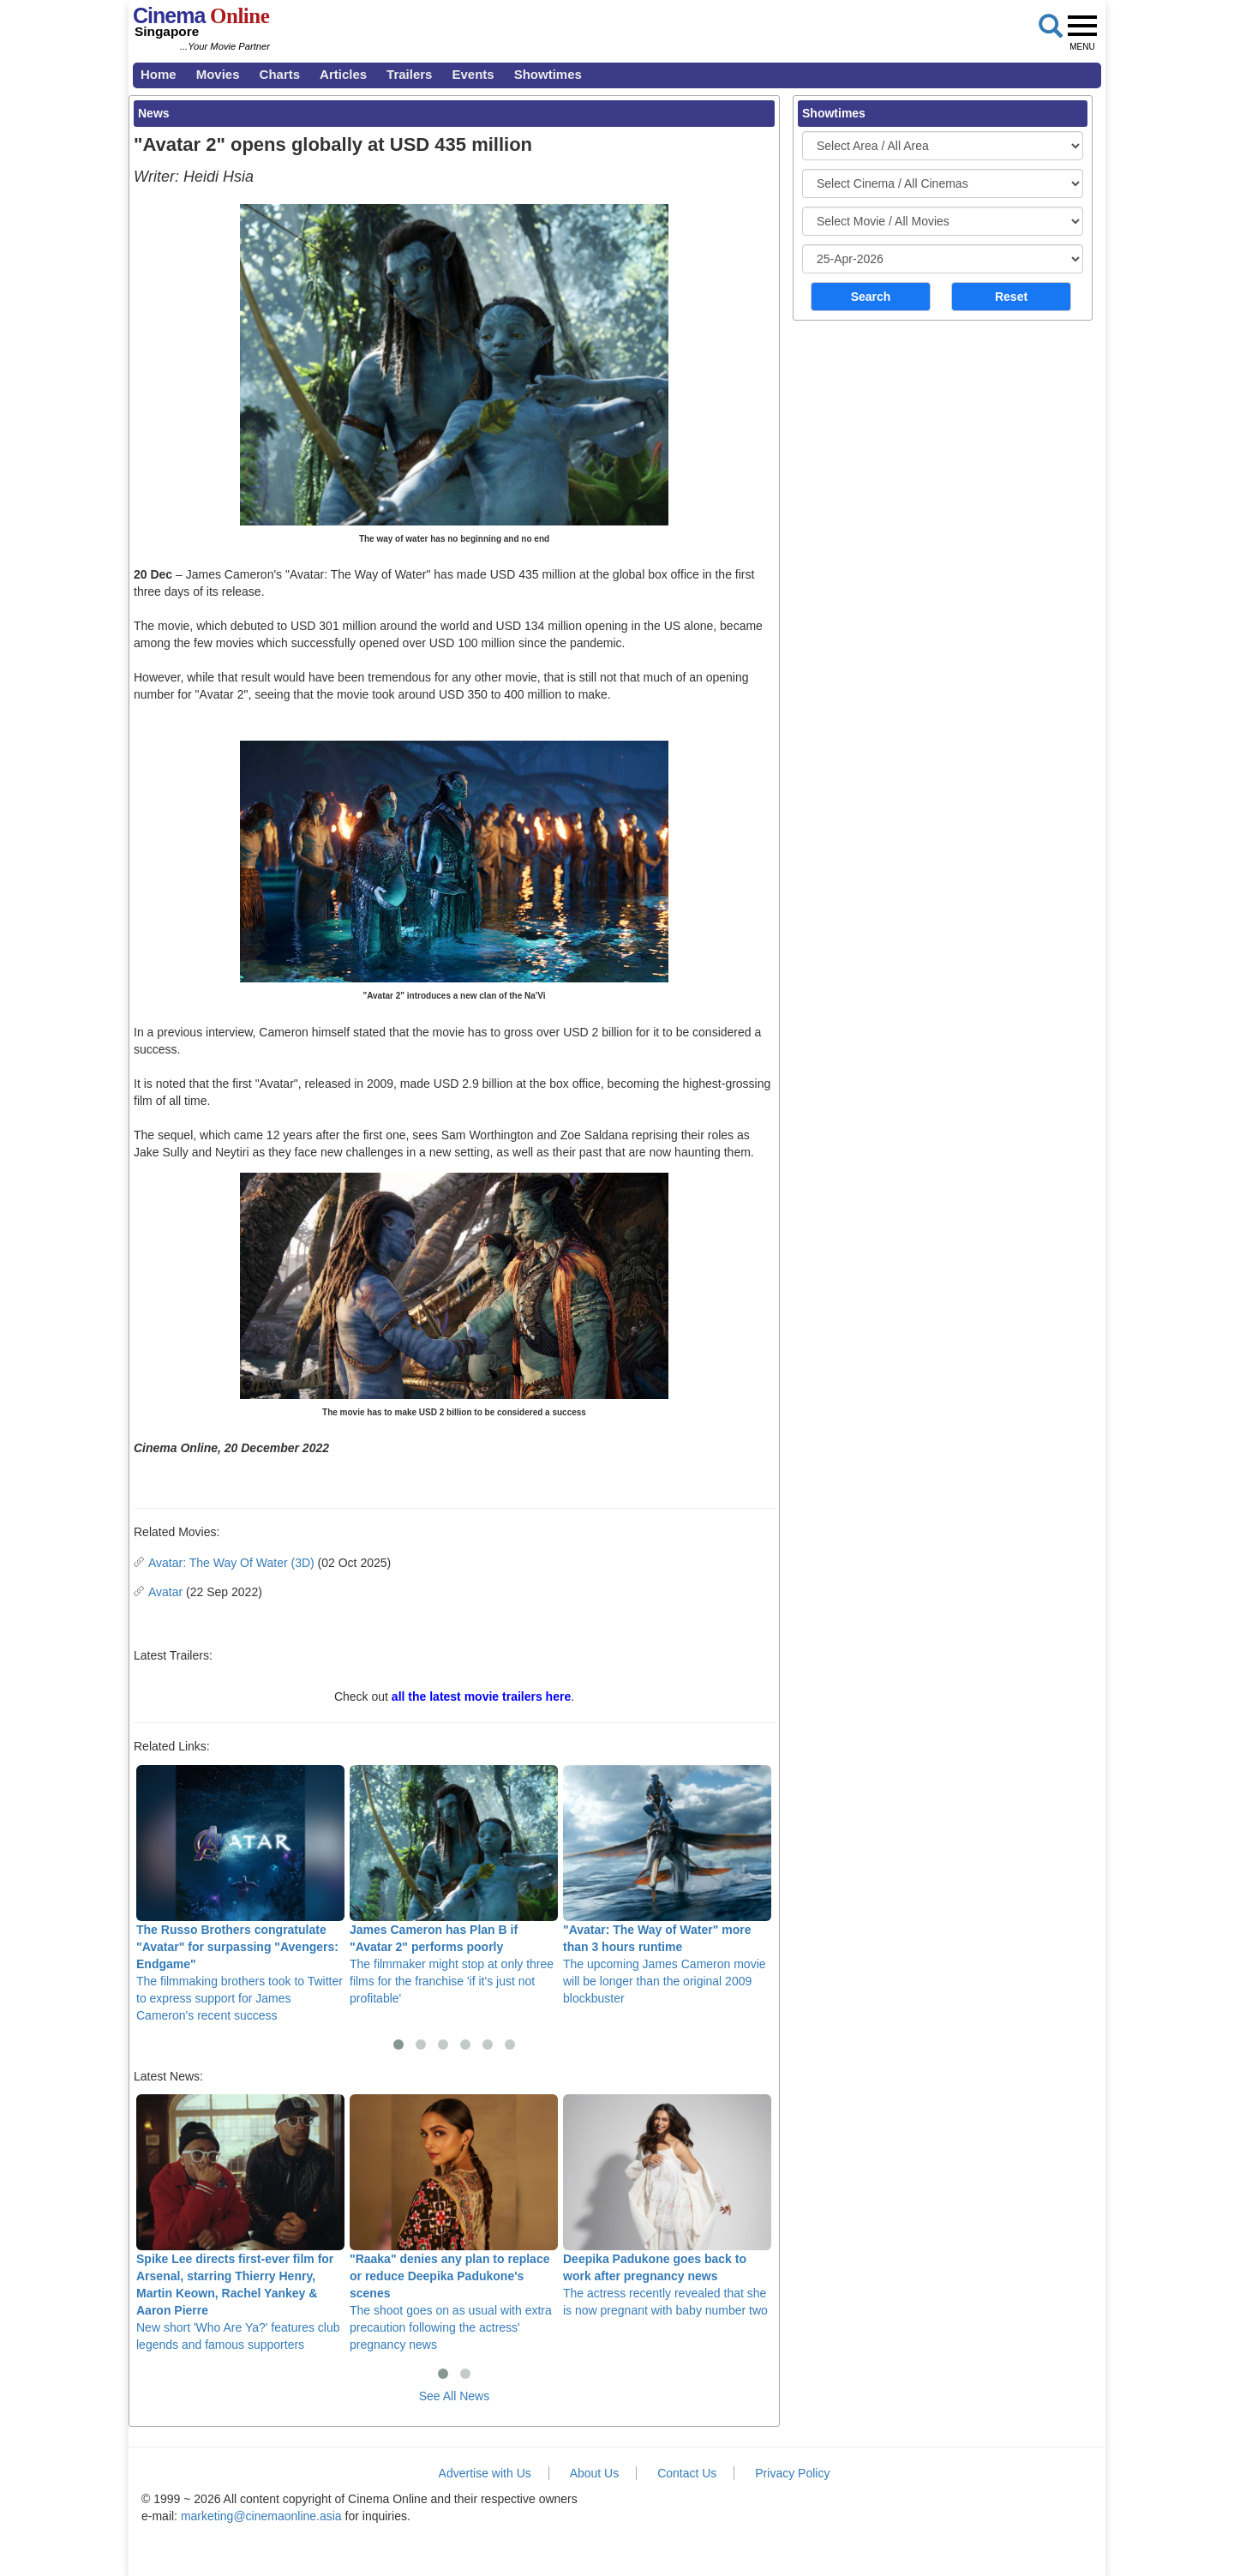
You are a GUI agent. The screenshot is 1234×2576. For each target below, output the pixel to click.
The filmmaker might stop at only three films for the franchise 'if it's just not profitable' (454, 1885)
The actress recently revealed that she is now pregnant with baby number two (667, 2205)
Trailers (409, 74)
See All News (454, 2396)
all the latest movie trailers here (481, 1696)
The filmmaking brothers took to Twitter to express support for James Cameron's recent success (240, 1893)
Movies (218, 74)
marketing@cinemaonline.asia (261, 2516)
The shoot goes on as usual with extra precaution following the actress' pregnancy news (454, 2222)
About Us (595, 2473)
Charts (280, 74)
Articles (343, 74)
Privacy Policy (792, 2473)
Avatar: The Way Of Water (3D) (231, 1563)
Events (473, 74)
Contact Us (686, 2473)
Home (159, 74)
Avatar (165, 1592)
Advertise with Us (485, 2473)
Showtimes (548, 74)
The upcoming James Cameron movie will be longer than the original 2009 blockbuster (667, 1885)
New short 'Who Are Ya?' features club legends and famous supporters (240, 2222)
